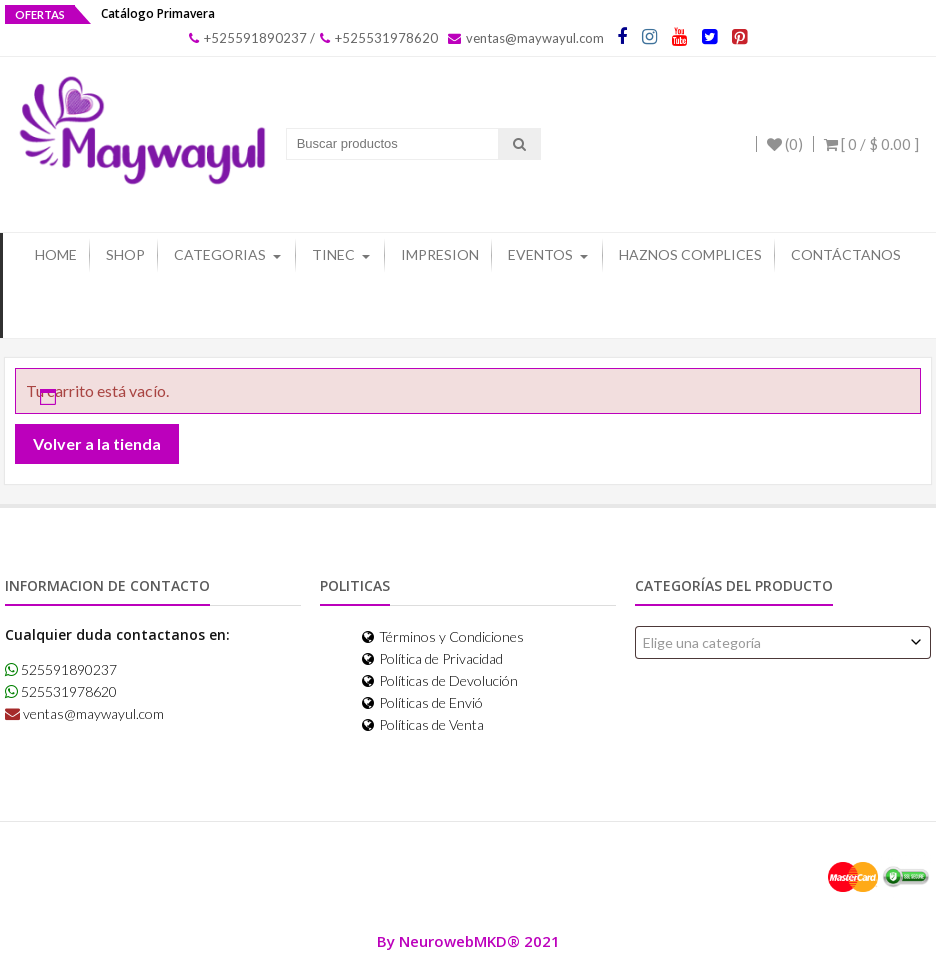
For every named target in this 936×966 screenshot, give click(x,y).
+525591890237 (248, 38)
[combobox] (783, 641)
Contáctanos (846, 253)
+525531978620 (379, 38)
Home (56, 253)
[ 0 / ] (871, 144)
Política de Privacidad (432, 657)
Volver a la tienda (97, 443)
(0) (785, 144)
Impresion (440, 253)
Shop (125, 253)
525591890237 (61, 669)
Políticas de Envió (422, 701)
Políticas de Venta (423, 723)
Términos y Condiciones (443, 635)
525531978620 (61, 691)
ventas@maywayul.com (526, 38)
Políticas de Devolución (440, 679)
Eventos (540, 253)
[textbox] (783, 641)
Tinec (333, 253)
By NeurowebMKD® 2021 (468, 940)
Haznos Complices (690, 253)
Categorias (220, 253)
